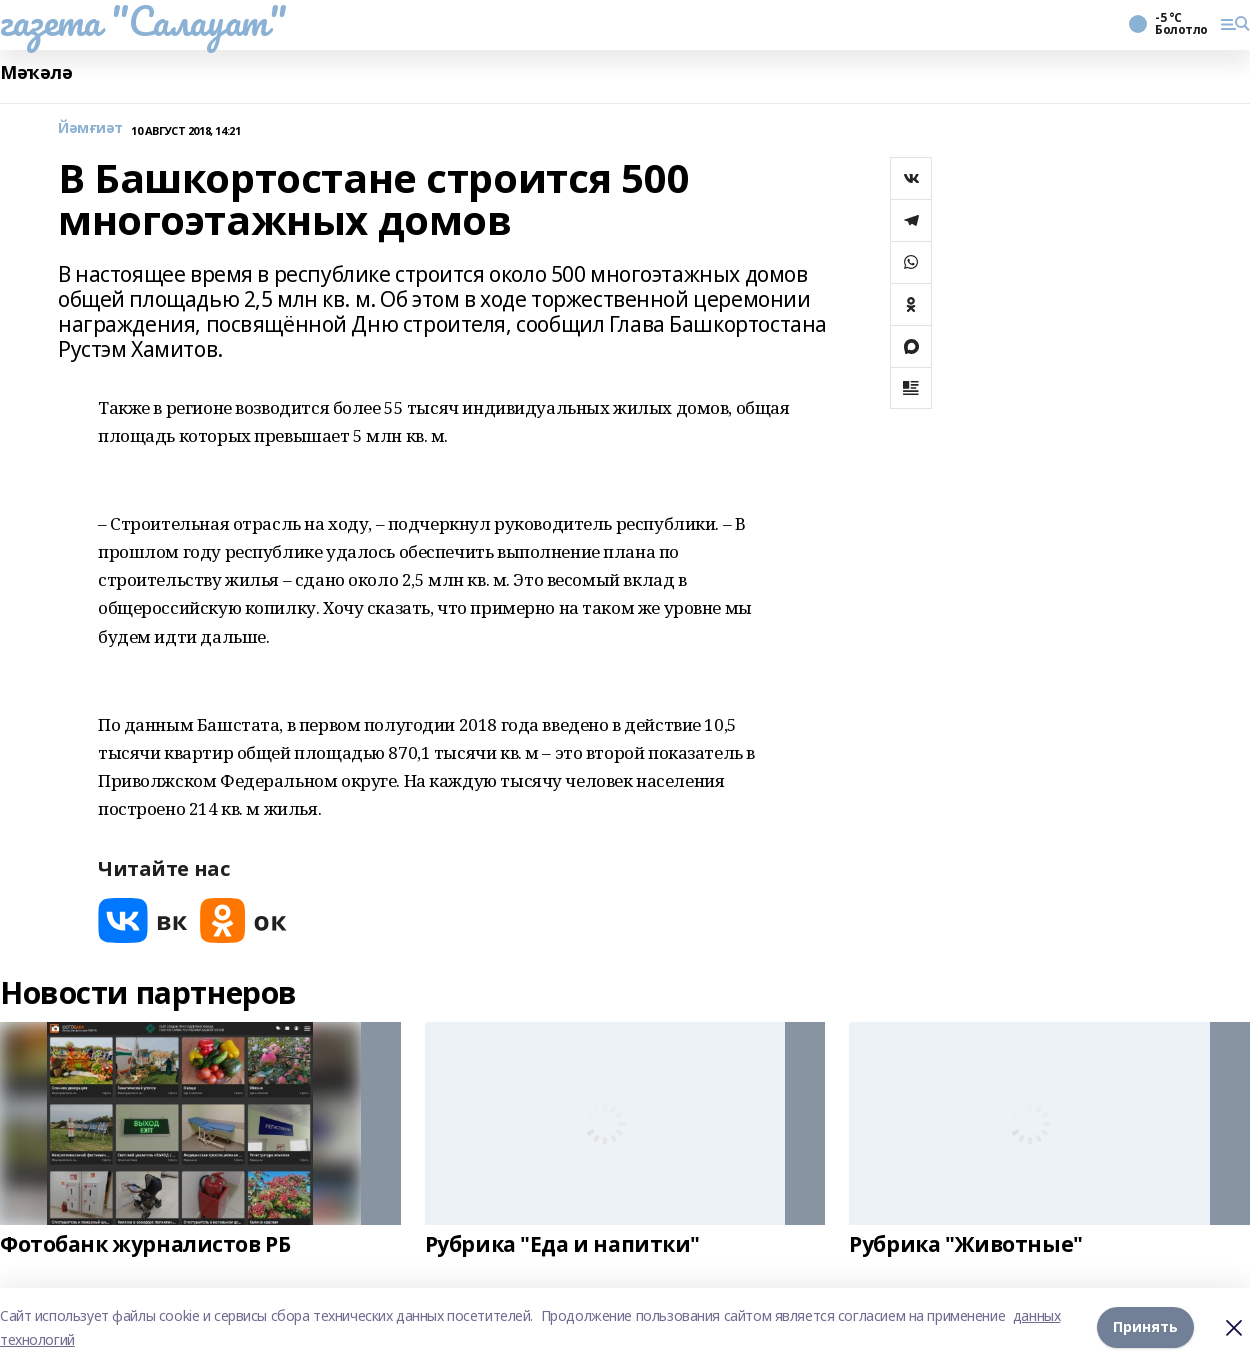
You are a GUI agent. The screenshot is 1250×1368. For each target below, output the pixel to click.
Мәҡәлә (36, 72)
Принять (1145, 1327)
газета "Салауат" (143, 21)
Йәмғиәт (90, 128)
